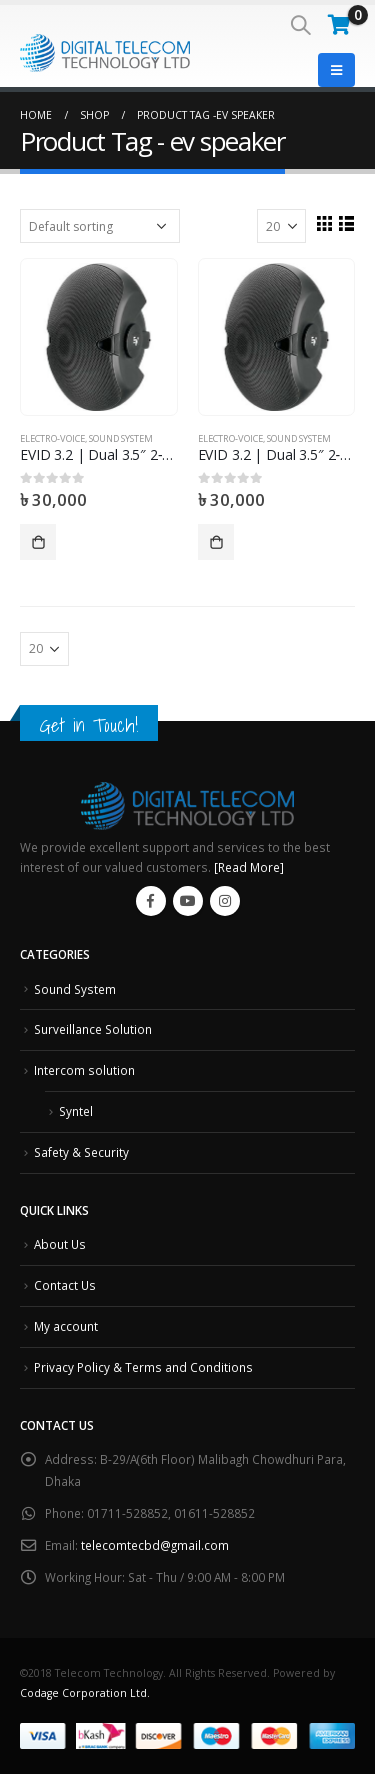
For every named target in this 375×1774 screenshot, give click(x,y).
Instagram (225, 901)
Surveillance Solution (93, 1029)
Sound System (121, 438)
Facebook (151, 901)
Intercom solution (84, 1070)
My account (66, 1326)
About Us (60, 1244)
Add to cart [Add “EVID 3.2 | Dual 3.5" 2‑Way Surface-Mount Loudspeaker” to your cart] (38, 542)
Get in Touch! (89, 725)
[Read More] (249, 867)
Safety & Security (81, 1152)
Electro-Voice (52, 438)
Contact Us (65, 1285)
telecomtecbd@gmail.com (155, 1545)
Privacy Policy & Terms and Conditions (143, 1367)
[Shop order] (100, 226)
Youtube (188, 901)
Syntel (76, 1111)
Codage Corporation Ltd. (85, 1693)
